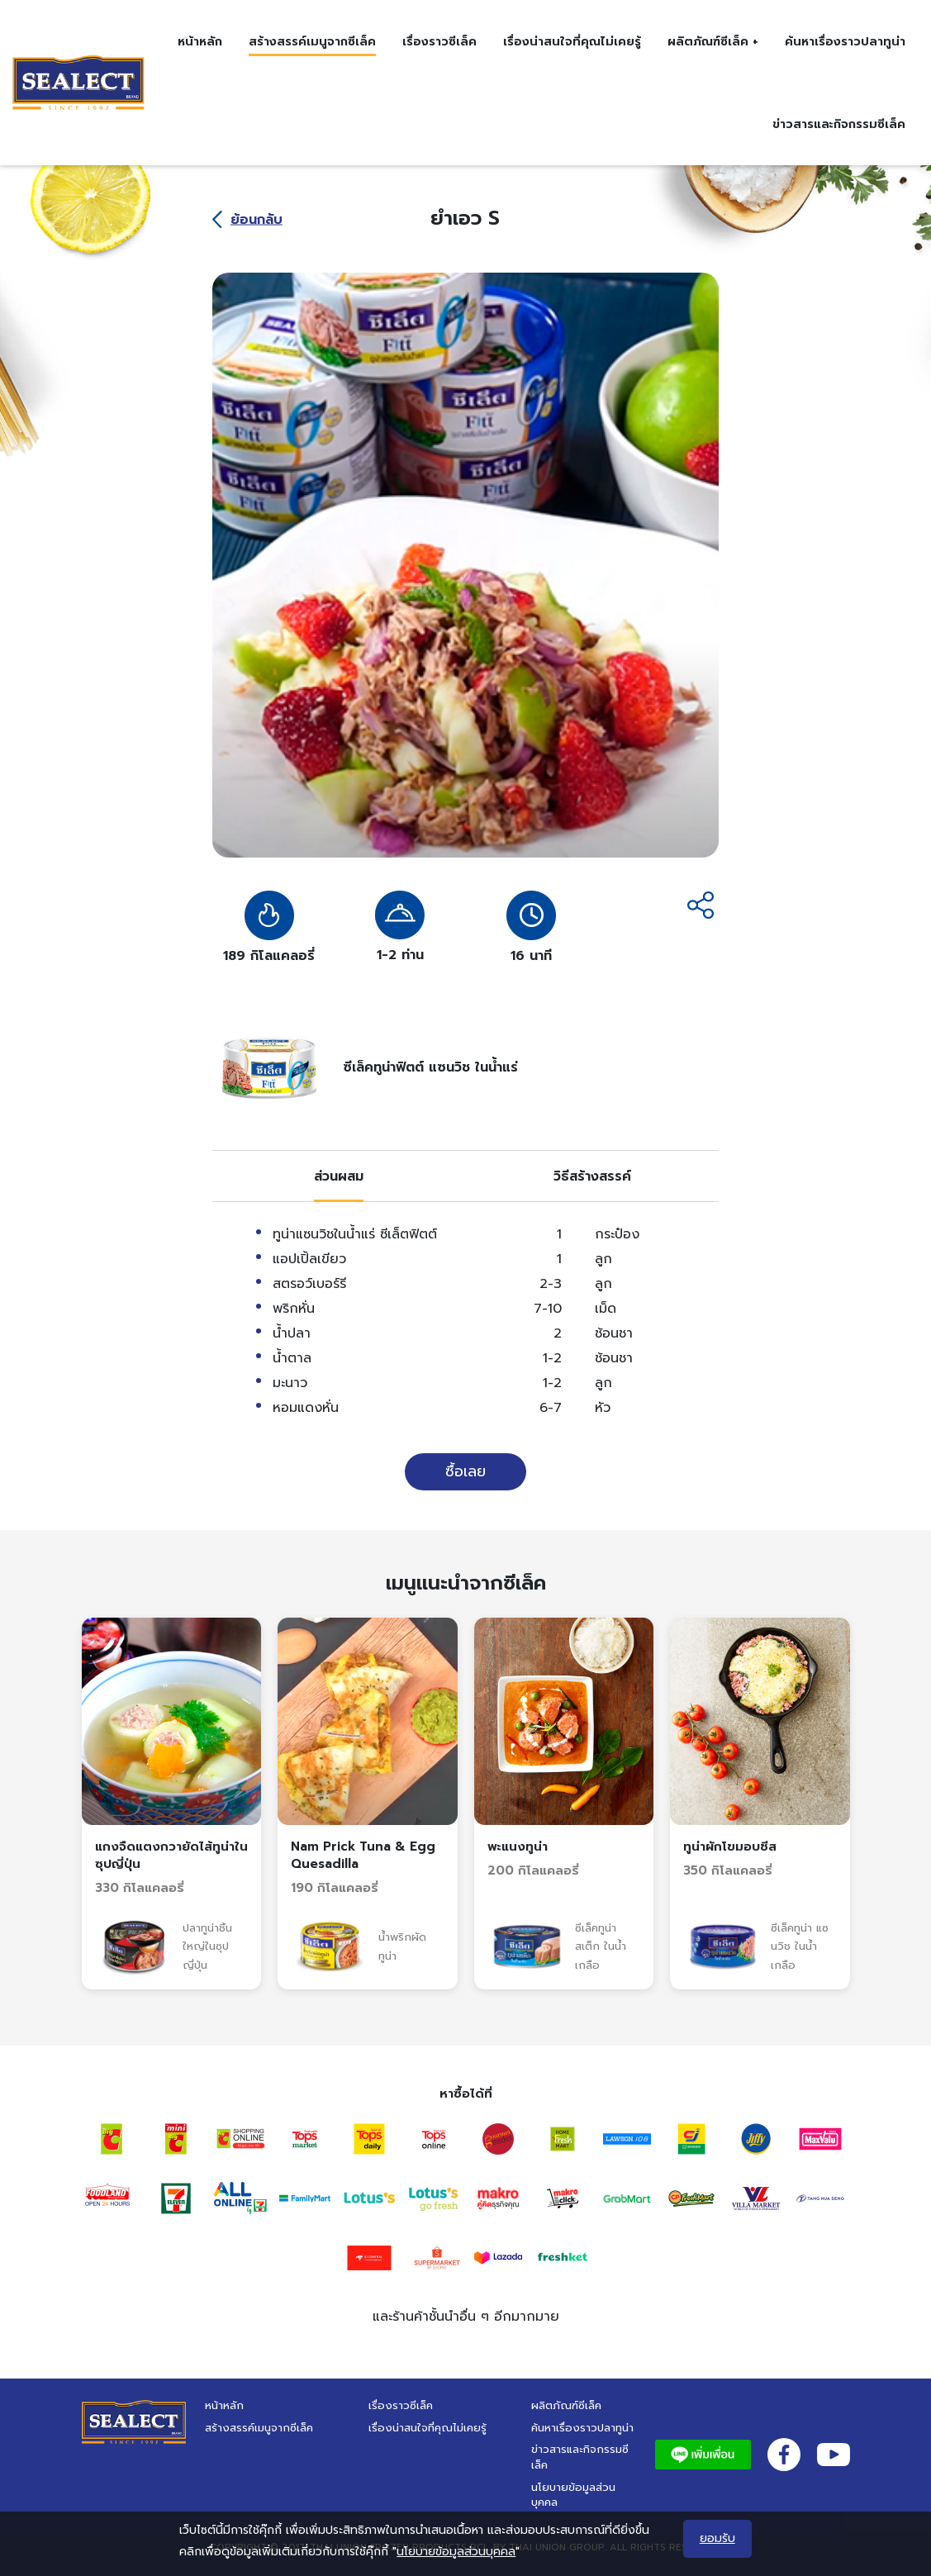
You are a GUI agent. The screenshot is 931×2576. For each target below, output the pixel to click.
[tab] (338, 1176)
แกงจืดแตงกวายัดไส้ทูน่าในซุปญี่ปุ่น (171, 1855)
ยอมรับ (717, 2538)
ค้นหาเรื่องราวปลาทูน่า (845, 41)
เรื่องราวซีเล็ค (439, 41)
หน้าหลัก (200, 41)
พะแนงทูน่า (517, 1846)
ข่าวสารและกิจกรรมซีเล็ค (838, 124)
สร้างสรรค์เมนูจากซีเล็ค (312, 41)
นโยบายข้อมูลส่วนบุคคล (573, 2495)
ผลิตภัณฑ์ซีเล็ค (566, 2405)
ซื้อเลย (465, 1471)
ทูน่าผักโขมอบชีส (730, 1846)
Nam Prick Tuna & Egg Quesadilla (363, 1855)
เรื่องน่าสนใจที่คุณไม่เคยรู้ (572, 41)
